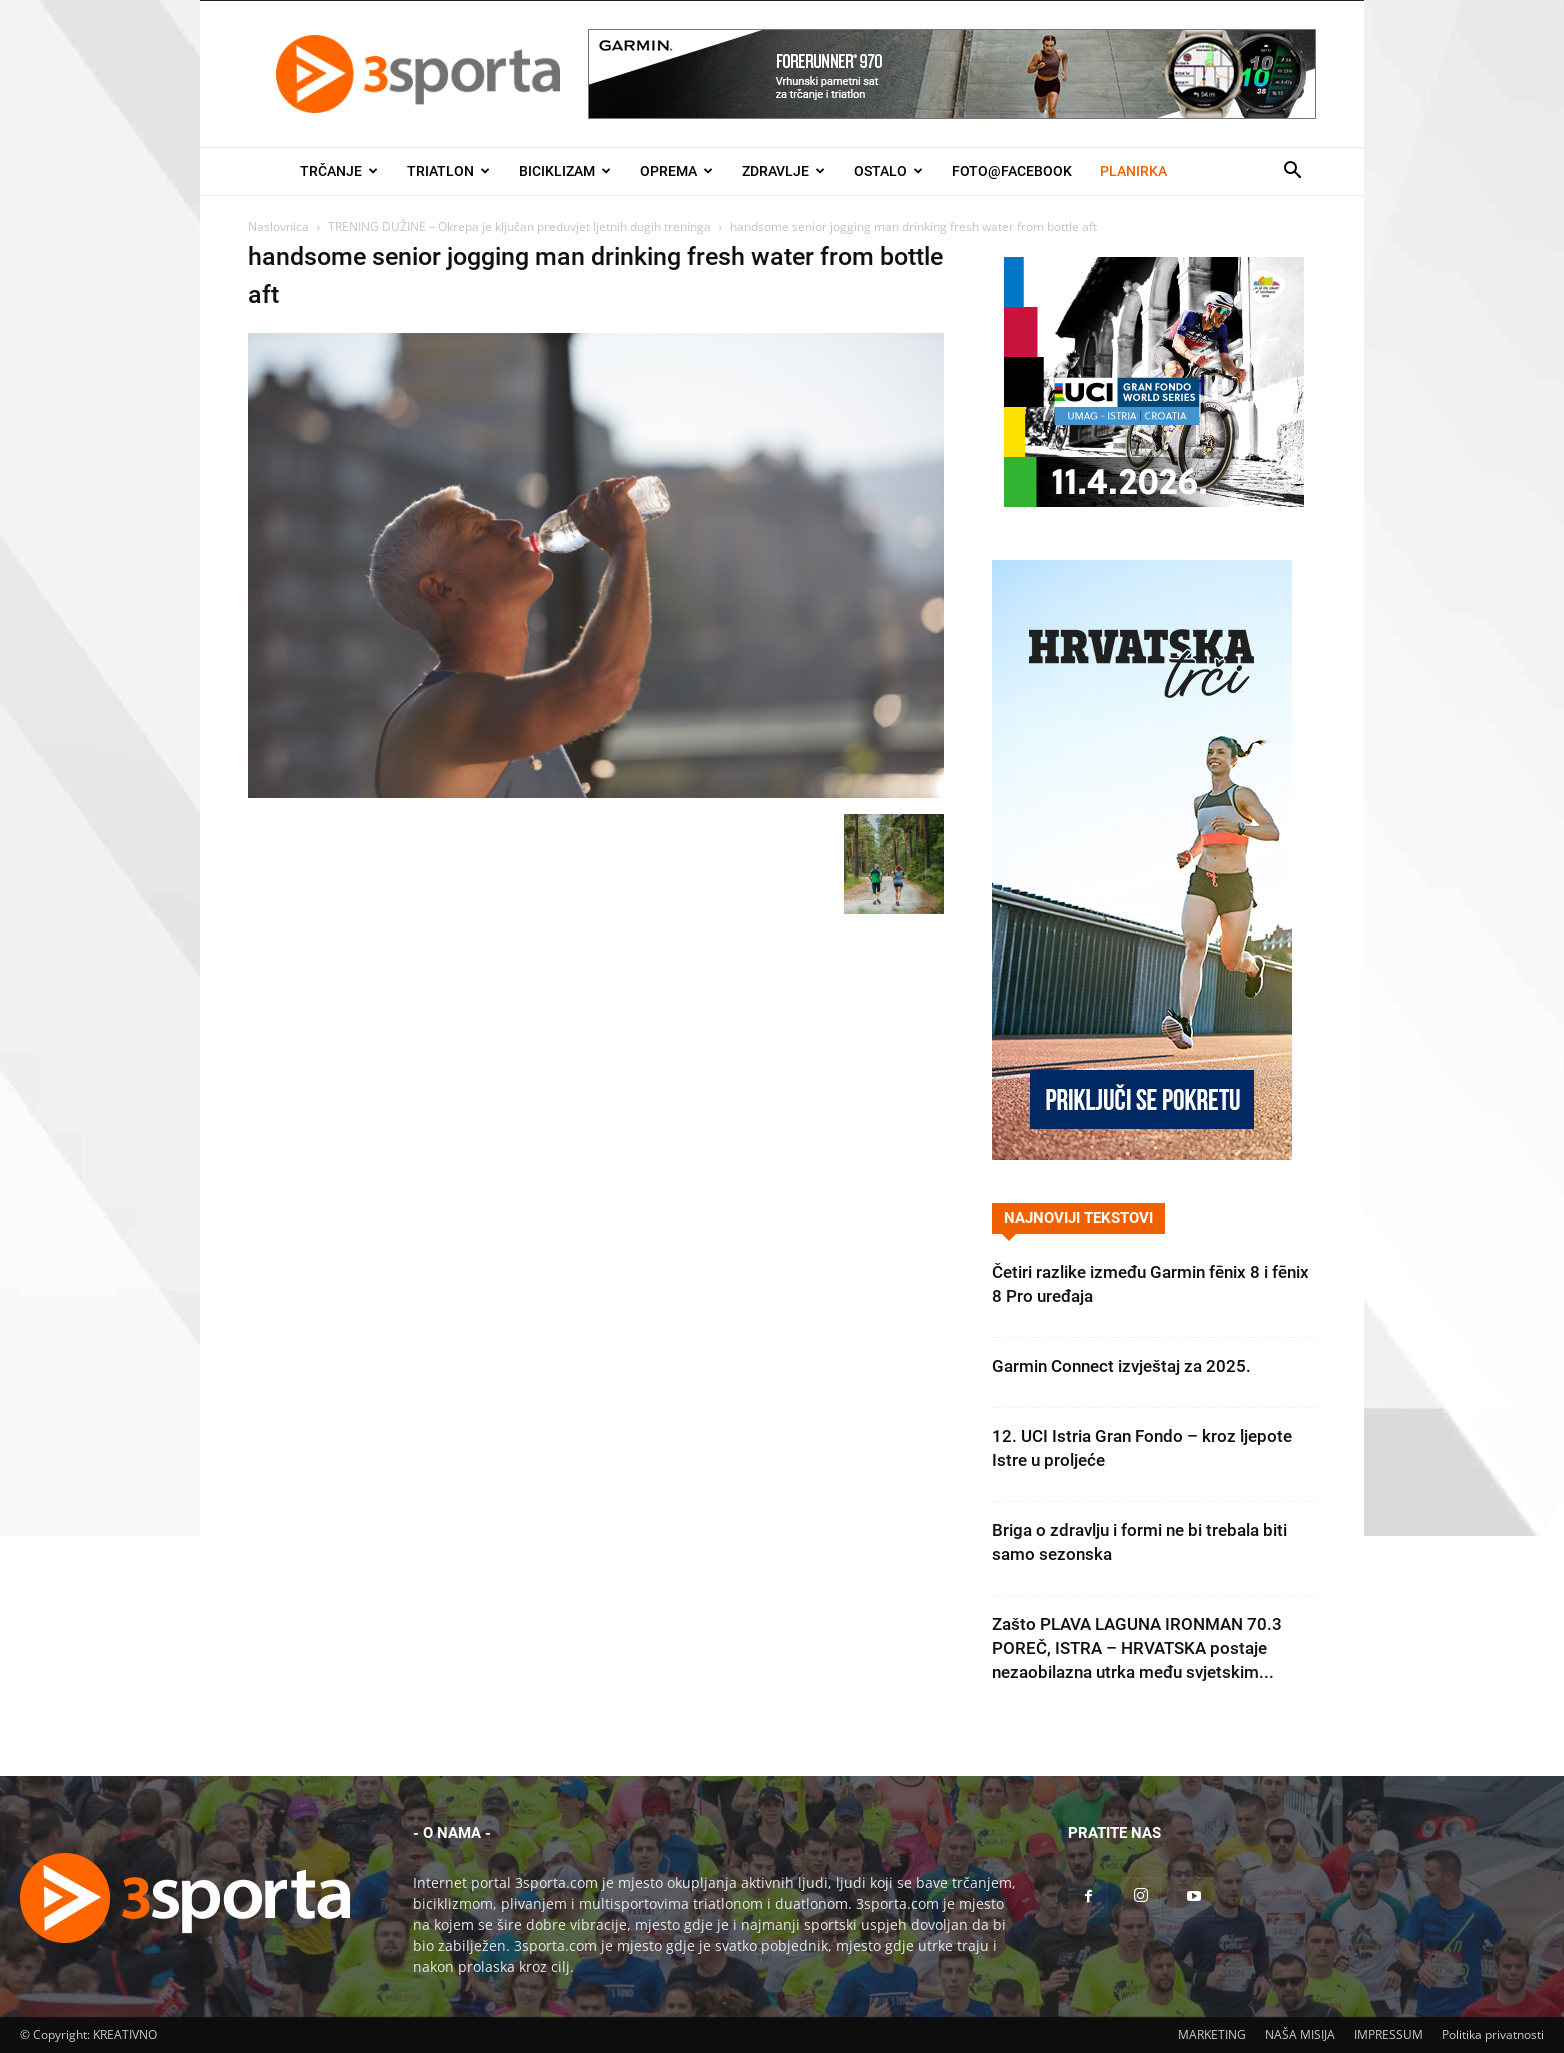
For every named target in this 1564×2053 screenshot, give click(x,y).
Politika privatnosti (1493, 2034)
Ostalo (888, 171)
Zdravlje (783, 171)
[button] (1292, 172)
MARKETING (1212, 2034)
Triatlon (448, 171)
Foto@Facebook (1012, 171)
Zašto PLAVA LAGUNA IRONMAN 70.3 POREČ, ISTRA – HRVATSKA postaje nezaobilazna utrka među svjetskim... (1137, 1648)
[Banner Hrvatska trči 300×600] (1142, 1154)
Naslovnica (278, 226)
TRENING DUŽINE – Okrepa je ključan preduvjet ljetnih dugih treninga (519, 226)
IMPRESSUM (1388, 2034)
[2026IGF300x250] (1154, 501)
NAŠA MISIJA (1300, 2034)
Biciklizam (565, 171)
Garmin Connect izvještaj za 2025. (1121, 1366)
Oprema (676, 171)
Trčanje (339, 171)
